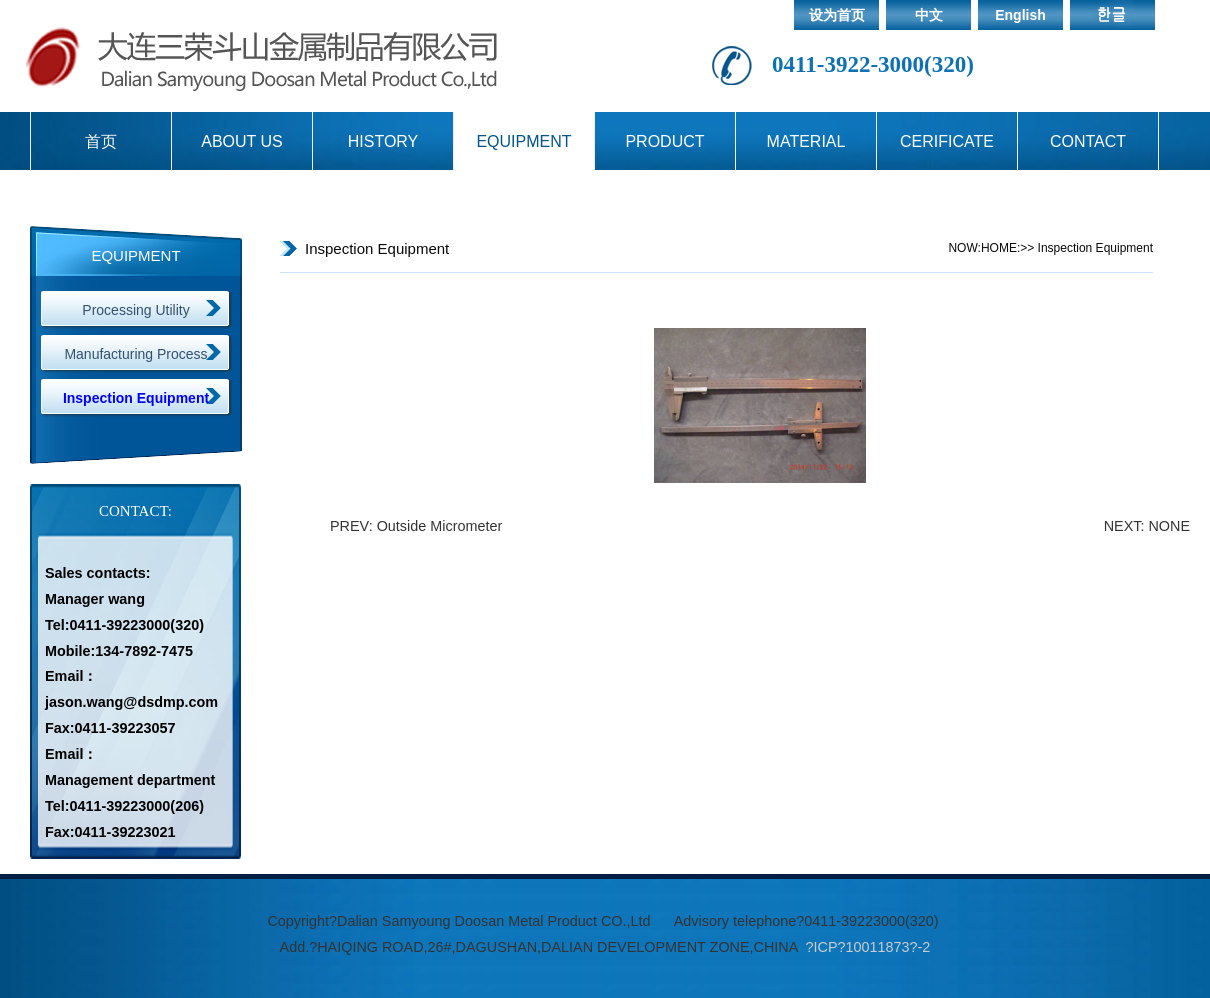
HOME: (1000, 248)
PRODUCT (664, 141)
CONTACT (1088, 141)
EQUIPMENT (523, 141)
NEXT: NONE (1147, 526)
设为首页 (837, 15)
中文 (929, 15)
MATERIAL (806, 141)
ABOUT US (242, 141)
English (1020, 15)
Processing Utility (135, 310)
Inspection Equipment (136, 398)
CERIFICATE (947, 141)
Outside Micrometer (440, 526)
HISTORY (383, 141)
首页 (101, 141)
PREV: (353, 526)
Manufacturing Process (135, 354)
